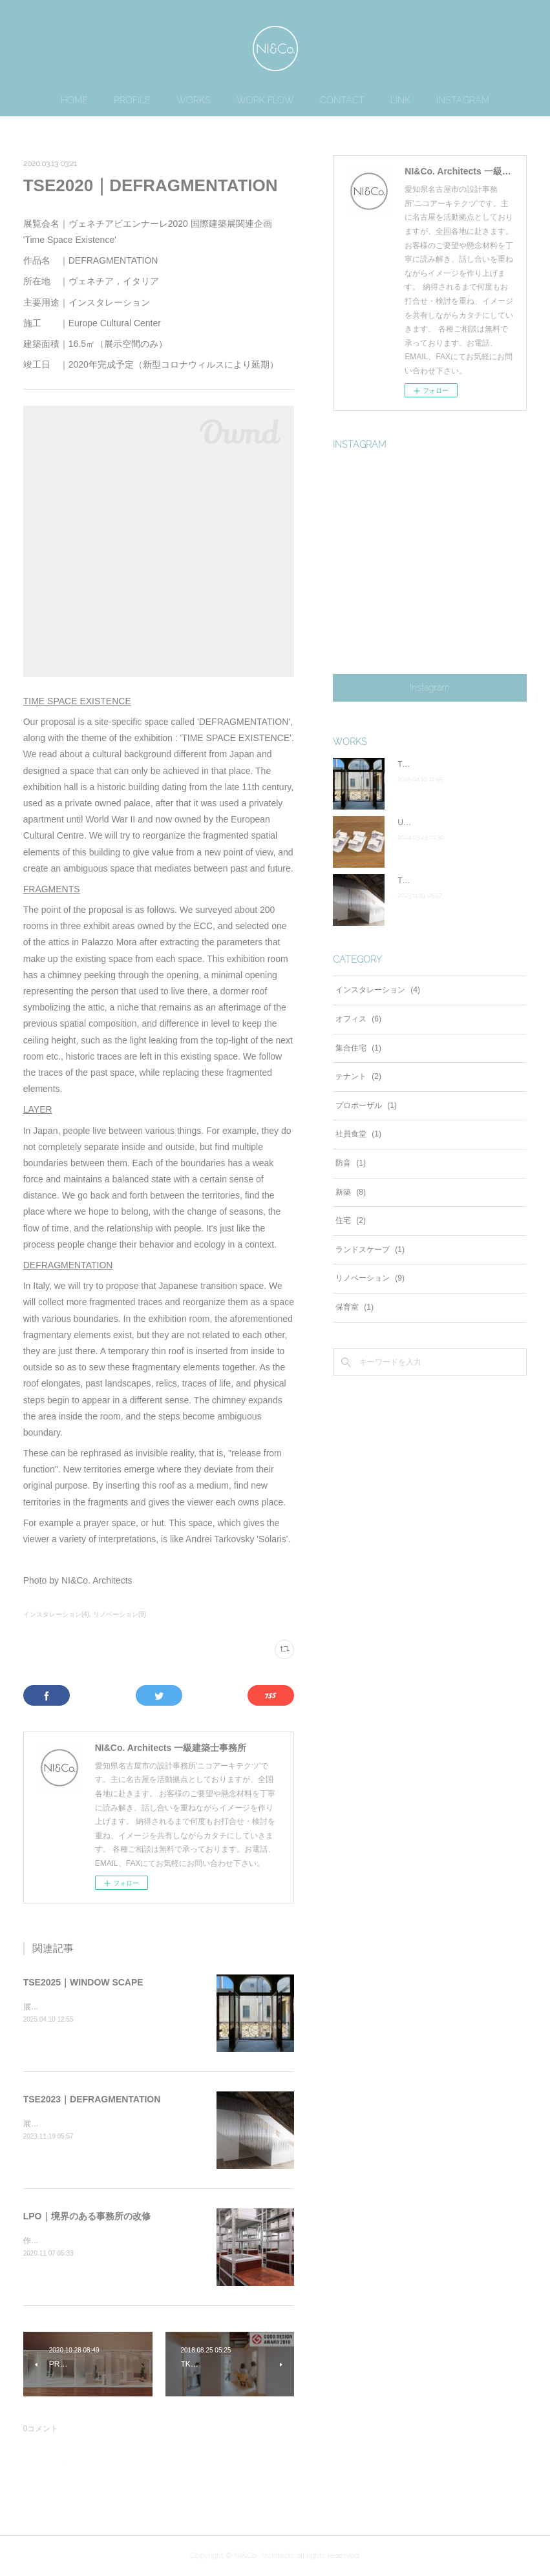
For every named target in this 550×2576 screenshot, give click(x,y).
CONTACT (342, 100)
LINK (400, 100)
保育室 (354, 1307)
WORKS (193, 100)
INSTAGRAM (462, 100)
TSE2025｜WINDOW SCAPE (83, 1982)
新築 (350, 1192)
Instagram (430, 687)
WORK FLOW (265, 100)
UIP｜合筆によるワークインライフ (458, 822)
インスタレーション (377, 989)
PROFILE (132, 100)
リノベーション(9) (119, 1614)
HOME (74, 100)
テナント (358, 1076)
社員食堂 (358, 1133)
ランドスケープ (370, 1249)
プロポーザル (366, 1105)
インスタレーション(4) (56, 1614)
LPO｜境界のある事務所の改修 (87, 2216)
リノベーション (370, 1278)
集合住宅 (358, 1047)
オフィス (358, 1018)
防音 (350, 1163)
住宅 (350, 1220)
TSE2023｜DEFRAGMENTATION (92, 2099)
